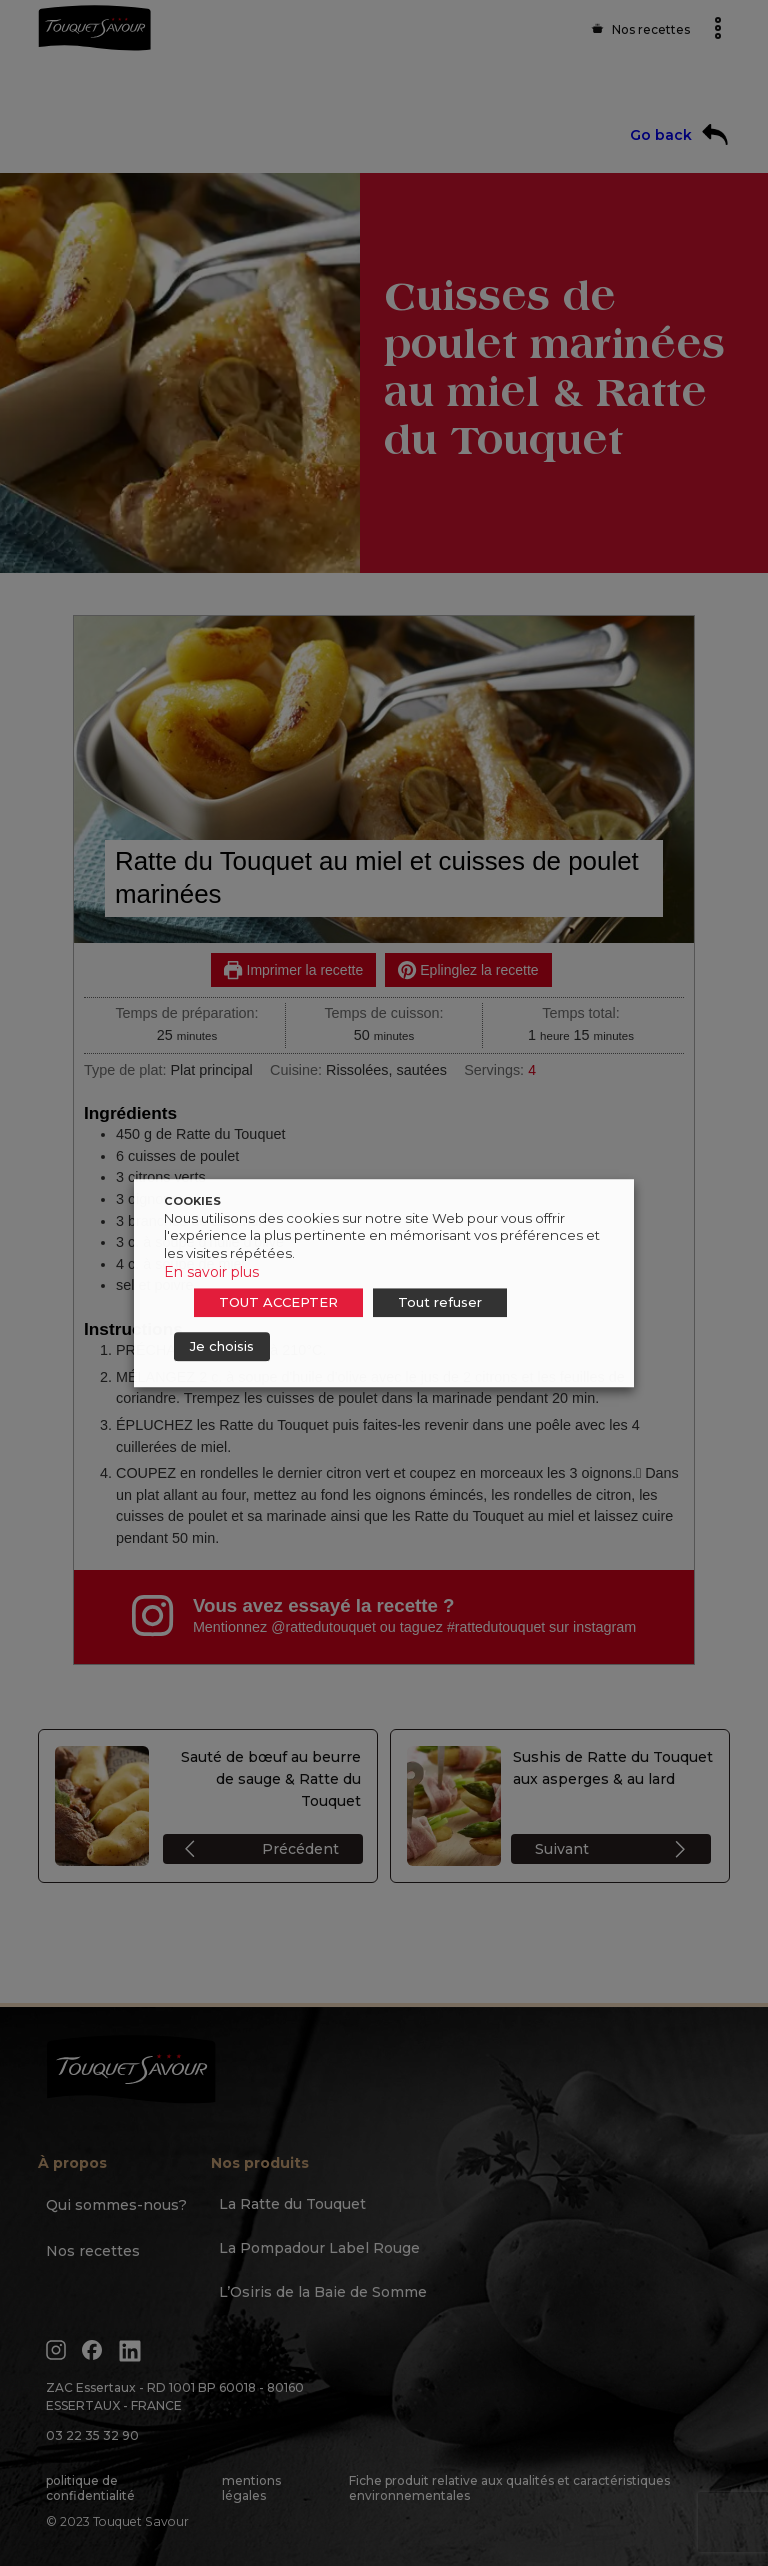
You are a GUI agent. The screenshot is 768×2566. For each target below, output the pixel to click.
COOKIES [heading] (192, 1201)
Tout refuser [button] (440, 1302)
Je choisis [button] (222, 1346)
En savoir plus (211, 1272)
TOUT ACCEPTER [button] (278, 1302)
